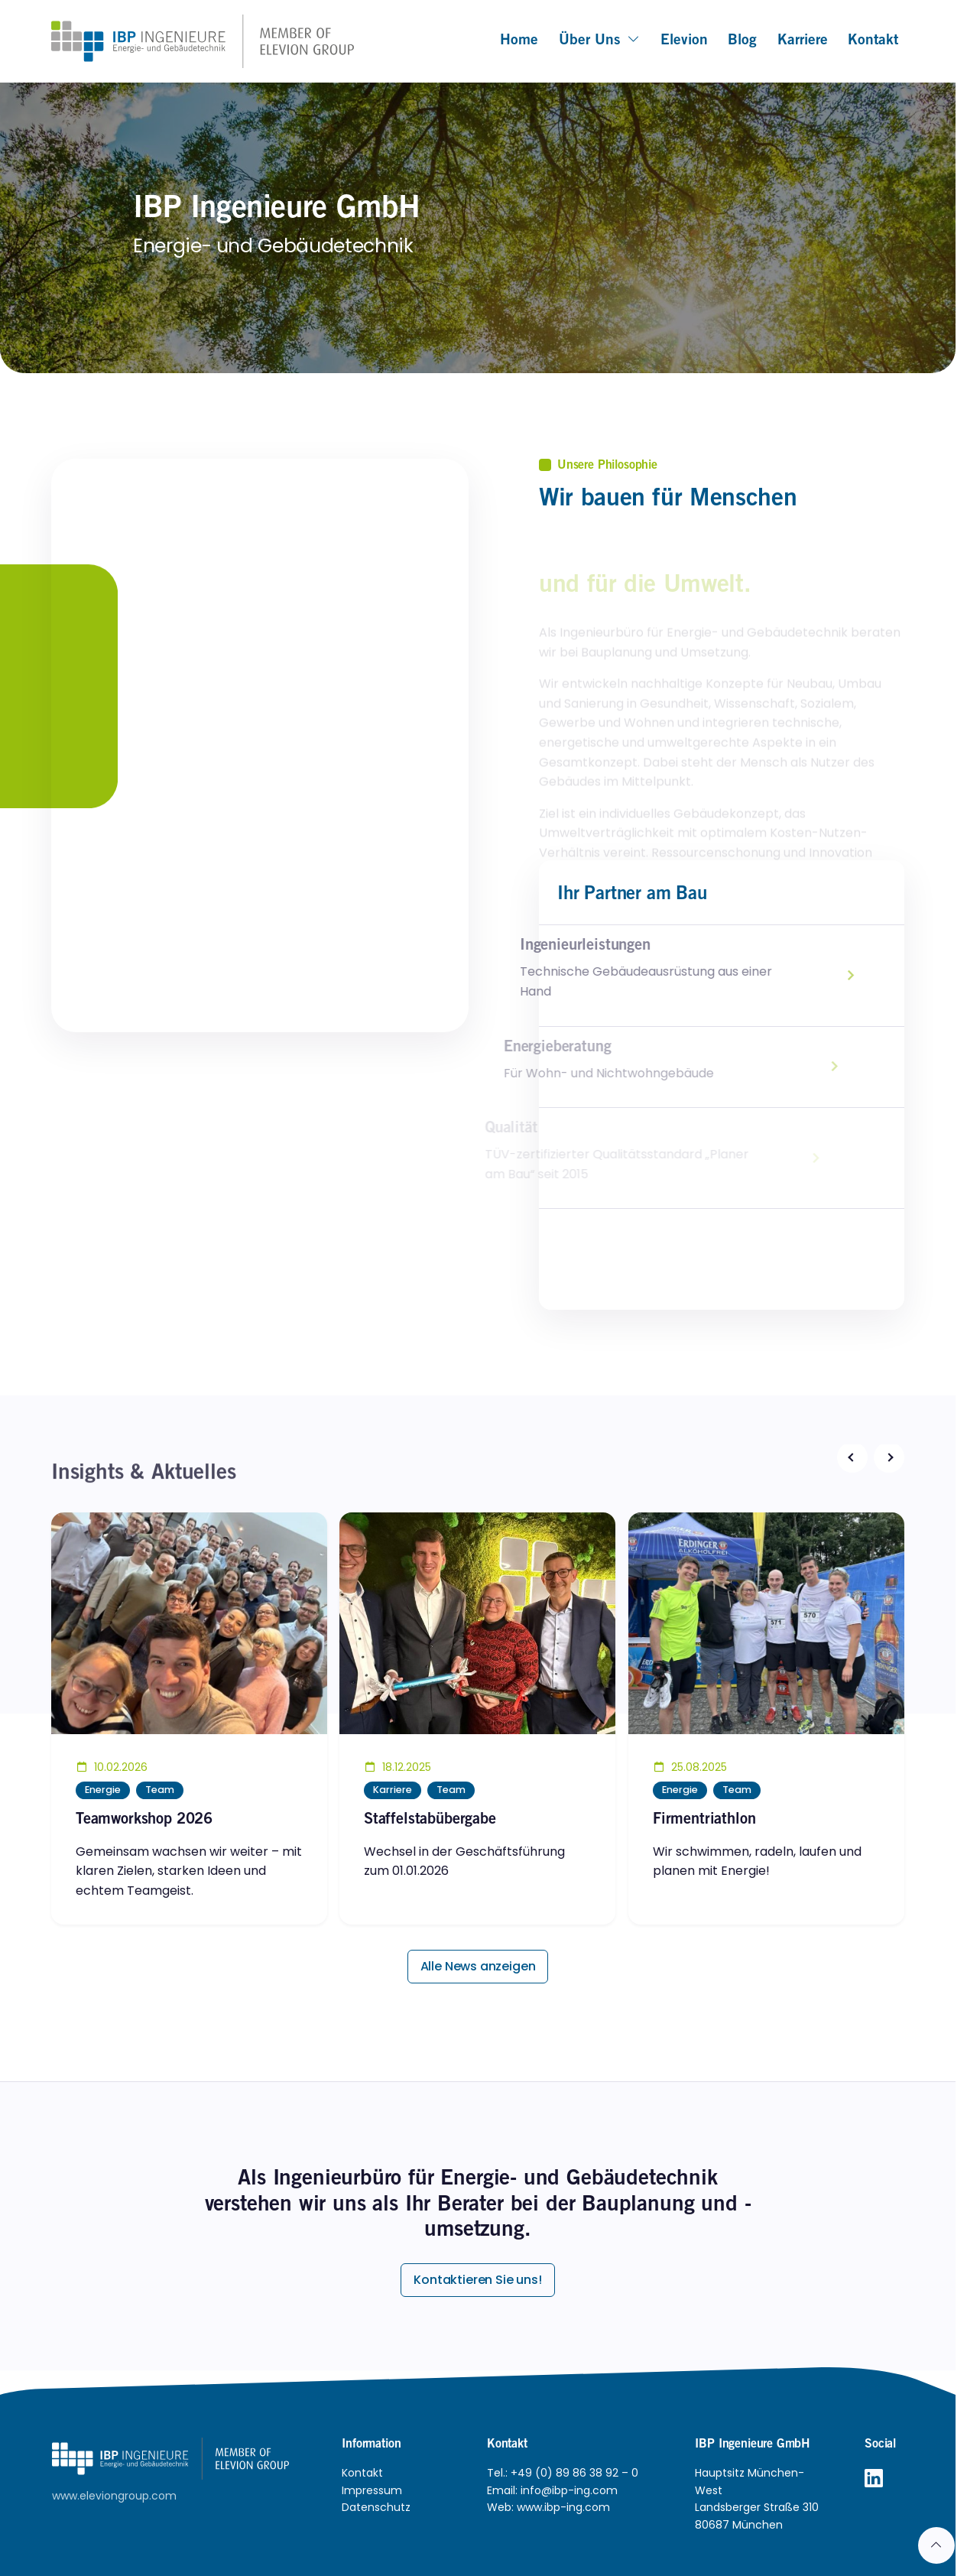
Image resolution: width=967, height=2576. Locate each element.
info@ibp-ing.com (569, 2490)
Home (519, 41)
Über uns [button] (600, 41)
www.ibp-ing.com (563, 2507)
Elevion (684, 41)
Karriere (802, 41)
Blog (742, 41)
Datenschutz (376, 2507)
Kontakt (873, 41)
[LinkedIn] (874, 2478)
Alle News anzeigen (478, 1966)
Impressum (372, 2490)
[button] (852, 1457)
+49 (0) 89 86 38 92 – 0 (574, 2472)
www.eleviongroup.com (114, 2495)
